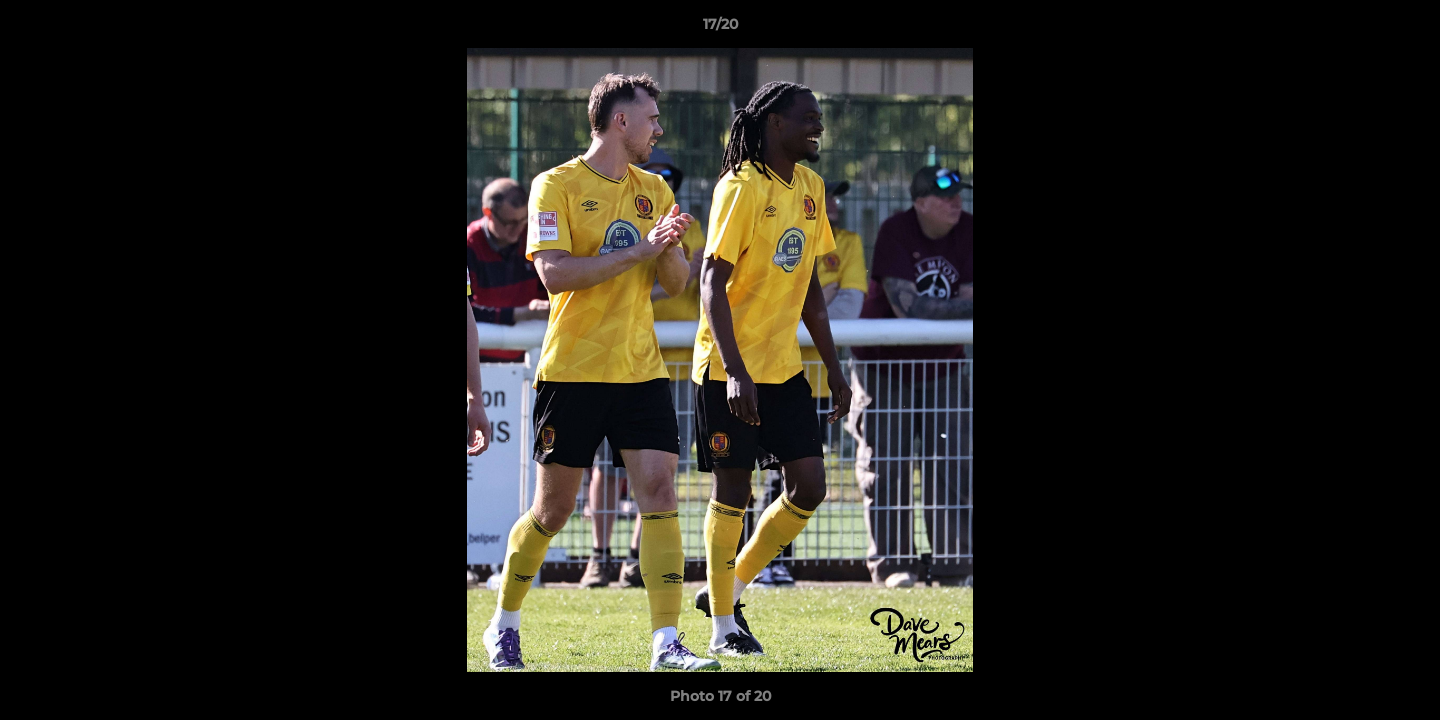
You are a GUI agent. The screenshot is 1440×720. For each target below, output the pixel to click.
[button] (1404, 29)
